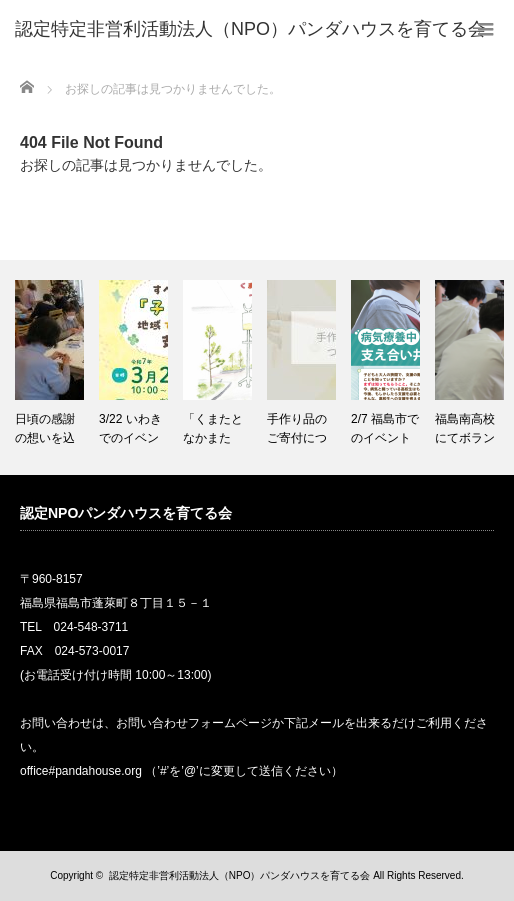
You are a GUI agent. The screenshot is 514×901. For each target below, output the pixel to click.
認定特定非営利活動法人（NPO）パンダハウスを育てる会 (240, 875)
